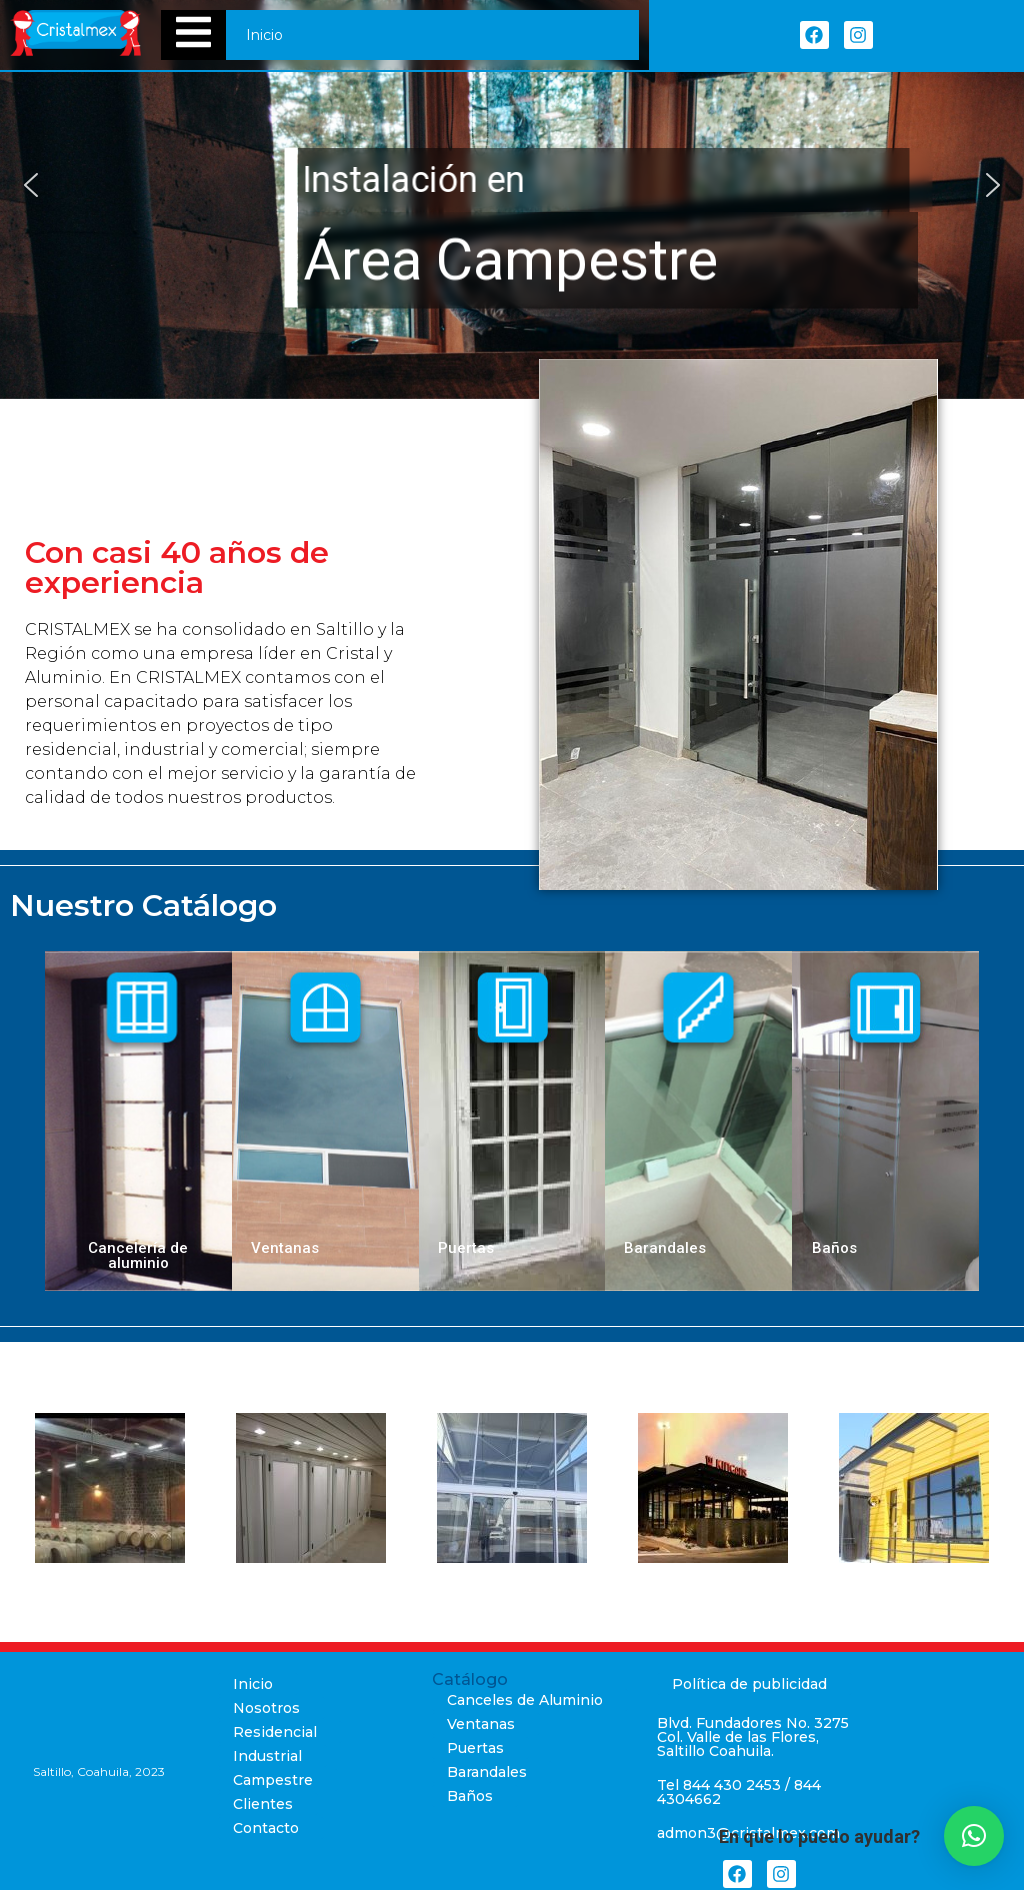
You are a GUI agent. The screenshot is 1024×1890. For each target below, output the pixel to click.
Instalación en (414, 180)
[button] (31, 185)
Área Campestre (510, 260)
